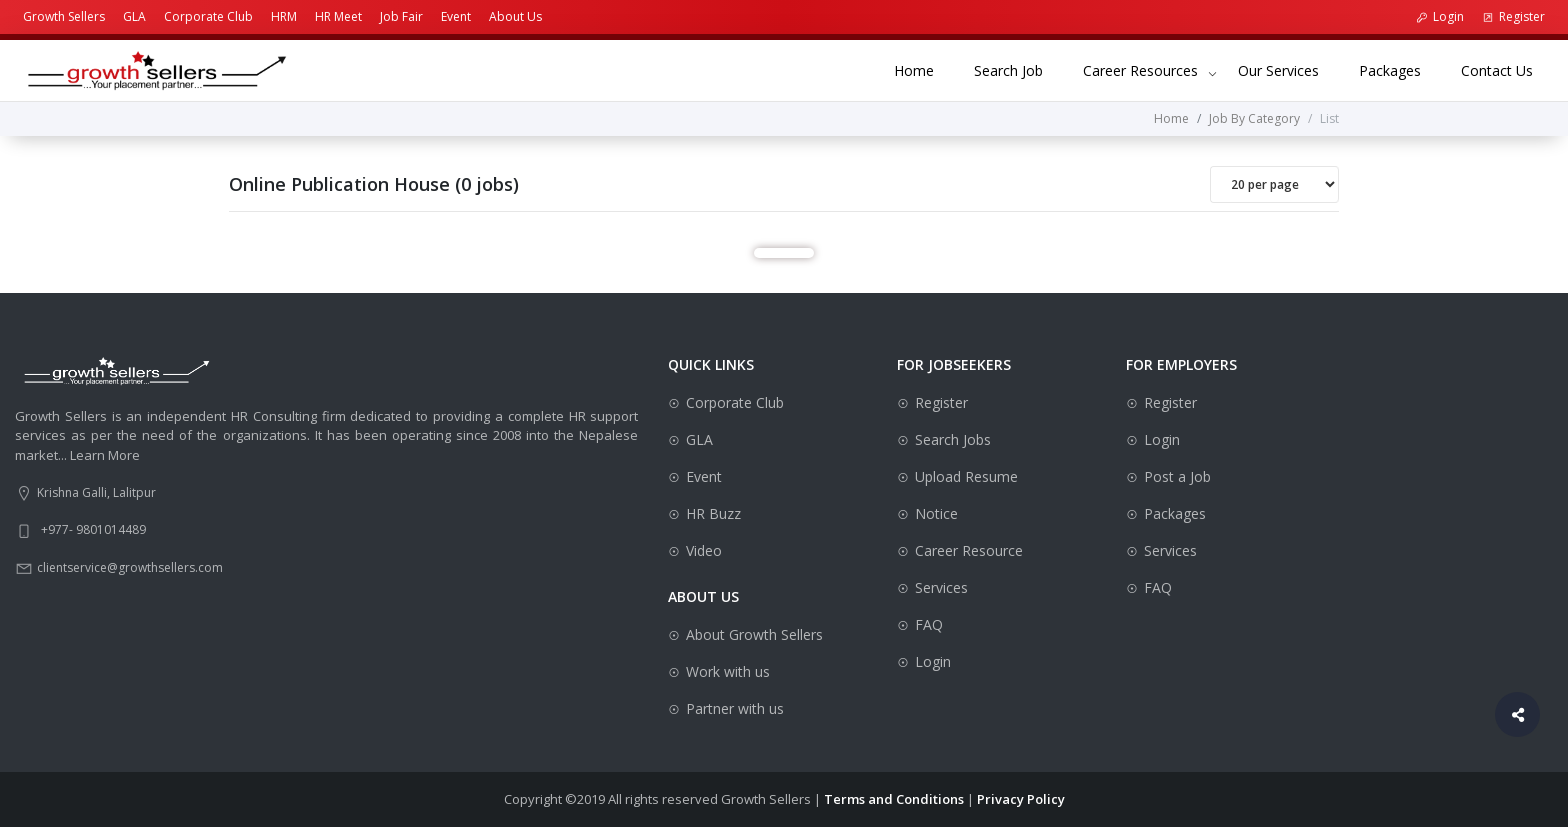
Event (456, 16)
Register (1513, 16)
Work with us (728, 671)
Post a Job (1177, 476)
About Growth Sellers (754, 634)
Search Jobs (953, 439)
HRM (284, 16)
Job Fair (401, 16)
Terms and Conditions (894, 799)
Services (941, 587)
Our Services (1288, 69)
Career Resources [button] (1140, 70)
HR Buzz (713, 513)
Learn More (105, 455)
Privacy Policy (1021, 799)
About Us (515, 16)
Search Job (1018, 69)
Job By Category (1254, 118)
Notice (936, 513)
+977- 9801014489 (93, 529)
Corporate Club (208, 16)
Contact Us (1507, 69)
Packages (1400, 69)
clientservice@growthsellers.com (130, 567)
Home (924, 69)
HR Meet (338, 16)
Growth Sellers (64, 16)
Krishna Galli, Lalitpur (96, 492)
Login (1440, 16)
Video (704, 550)
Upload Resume (966, 476)
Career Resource (969, 550)
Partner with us (735, 708)
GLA (134, 16)
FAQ (929, 624)
